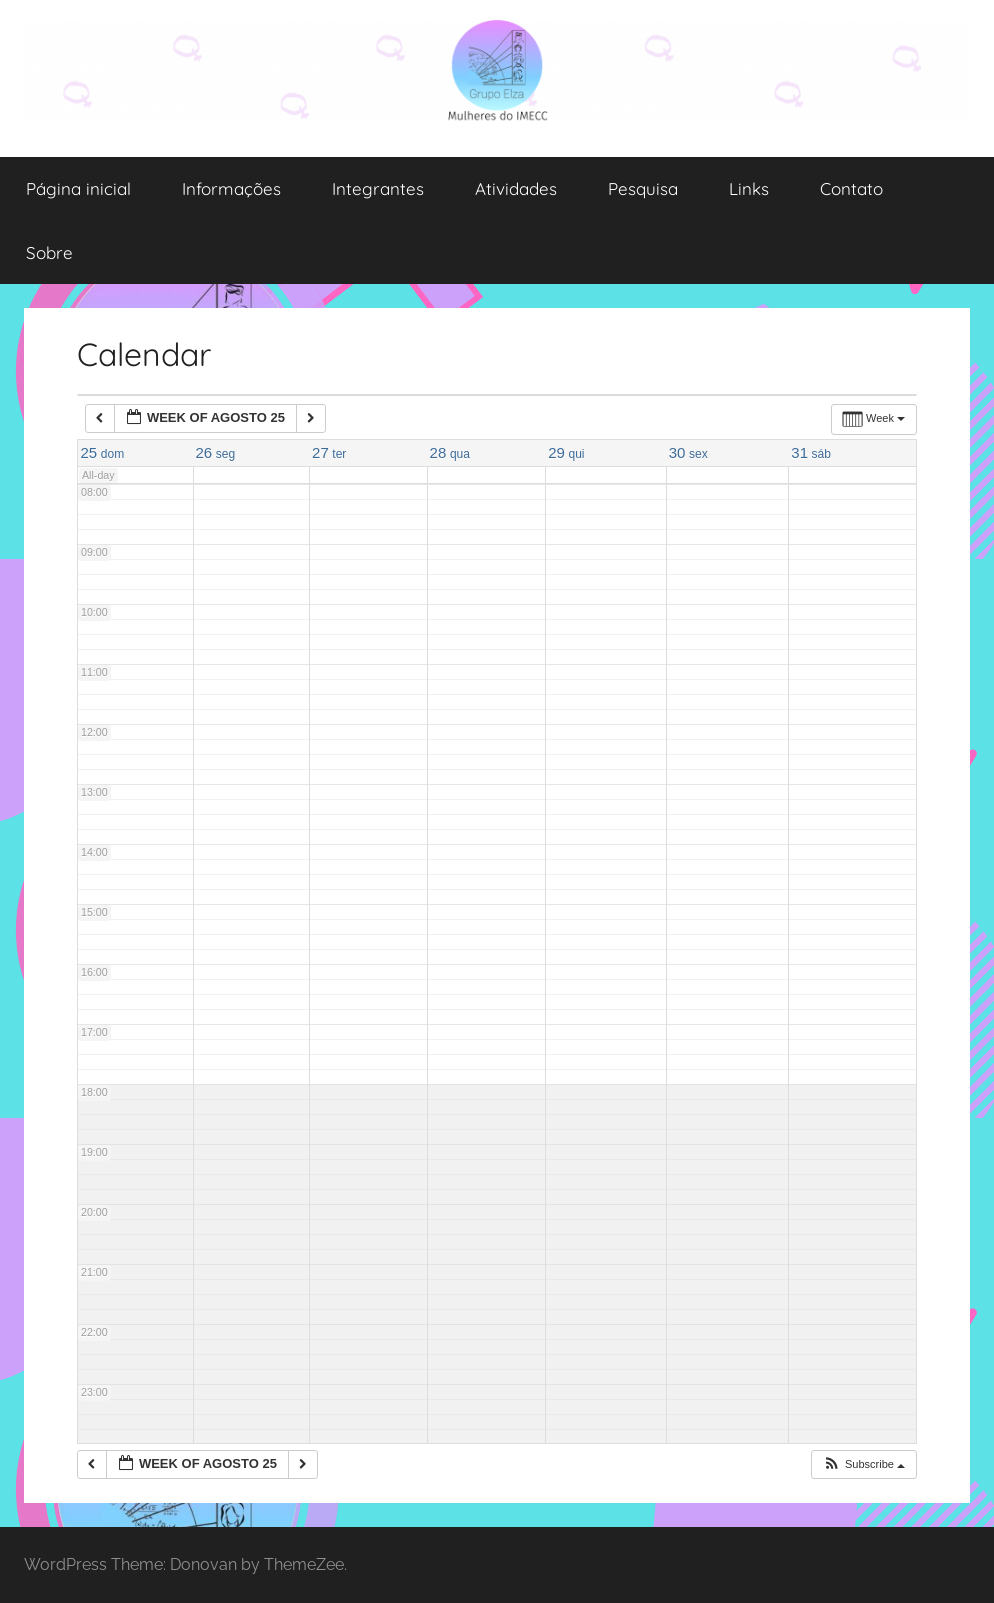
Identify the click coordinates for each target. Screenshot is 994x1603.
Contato (851, 188)
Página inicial (78, 188)
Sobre (49, 252)
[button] (863, 1464)
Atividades (516, 188)
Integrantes (378, 188)
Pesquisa (643, 188)
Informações (231, 188)
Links (749, 188)
